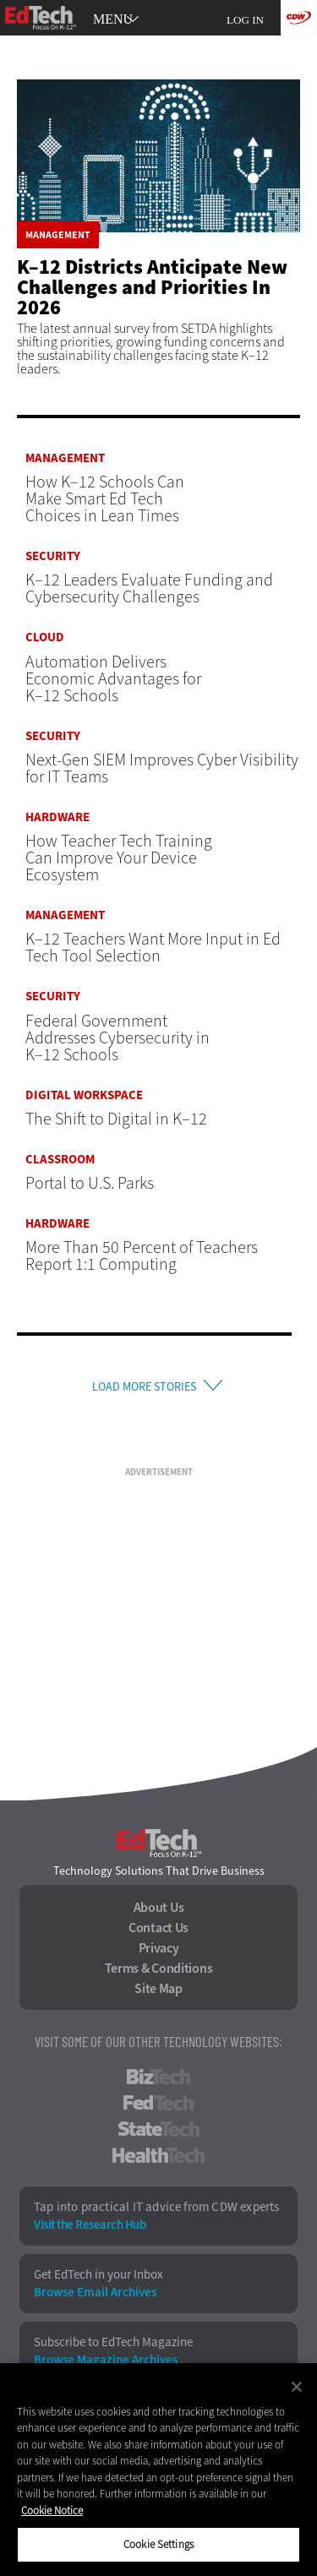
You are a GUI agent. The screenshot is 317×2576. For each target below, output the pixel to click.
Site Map (158, 1989)
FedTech (158, 2102)
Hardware (57, 817)
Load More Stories (144, 1387)
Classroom (60, 1159)
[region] (158, 2469)
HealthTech (158, 2155)
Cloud (44, 637)
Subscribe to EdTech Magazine (113, 2342)
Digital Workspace (84, 1095)
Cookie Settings (158, 2544)
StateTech (158, 2129)
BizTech (158, 2076)
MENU (113, 19)
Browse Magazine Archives (106, 2360)
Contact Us (158, 1928)
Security (52, 556)
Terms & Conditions (159, 1968)
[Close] (296, 2386)
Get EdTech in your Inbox (98, 2274)
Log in (245, 20)
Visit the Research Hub (89, 2225)
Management (57, 235)
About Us (159, 1907)
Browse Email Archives (95, 2292)
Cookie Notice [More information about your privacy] (52, 2510)
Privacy (159, 1948)
